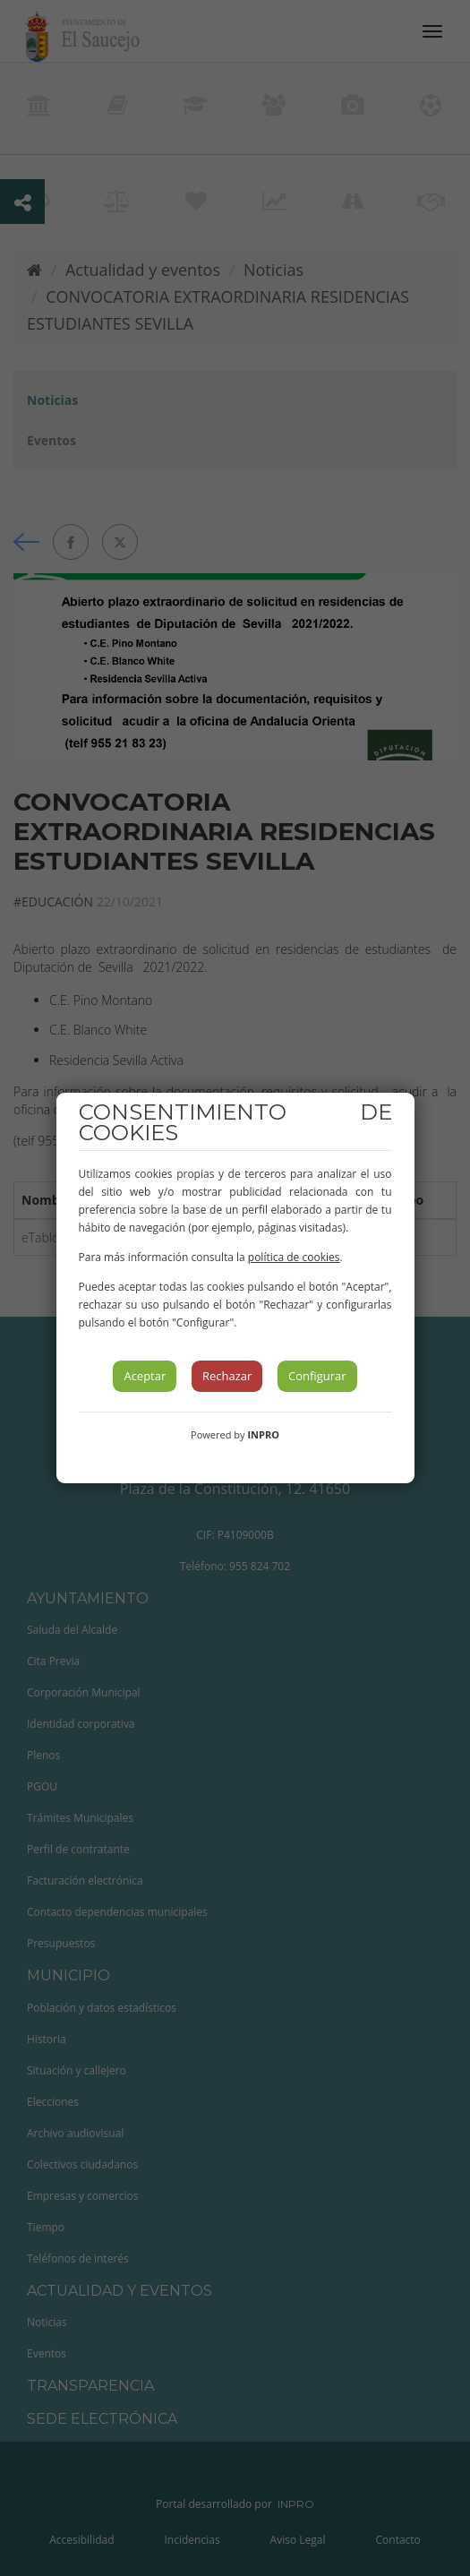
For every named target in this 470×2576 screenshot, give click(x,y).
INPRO (263, 1434)
